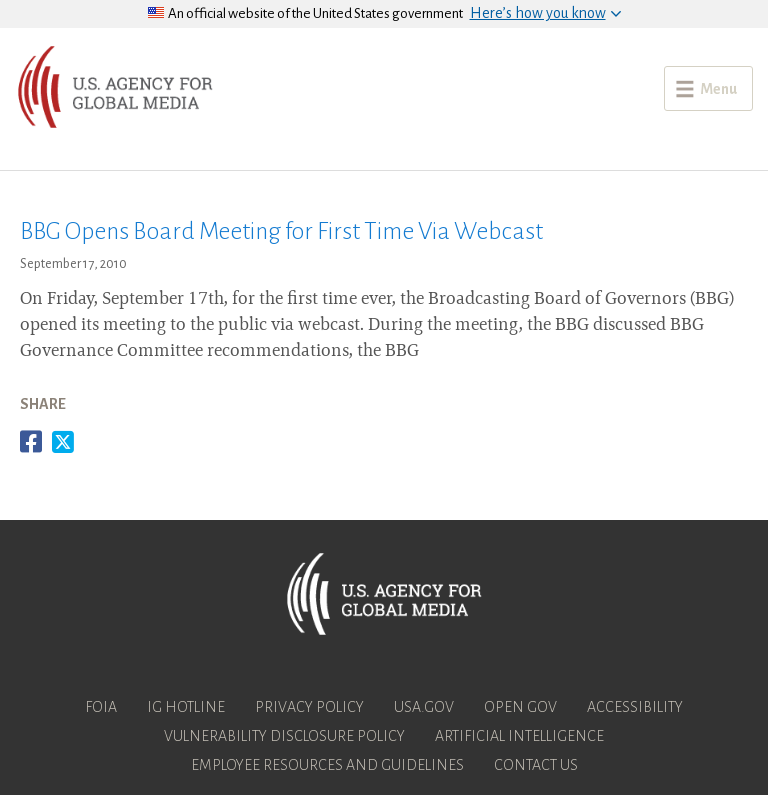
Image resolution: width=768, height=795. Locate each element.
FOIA (101, 707)
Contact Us (536, 765)
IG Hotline (186, 707)
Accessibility (635, 707)
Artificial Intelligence (519, 736)
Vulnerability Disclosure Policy (284, 736)
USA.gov (424, 707)
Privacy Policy (309, 707)
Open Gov (520, 707)
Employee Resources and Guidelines (327, 765)
